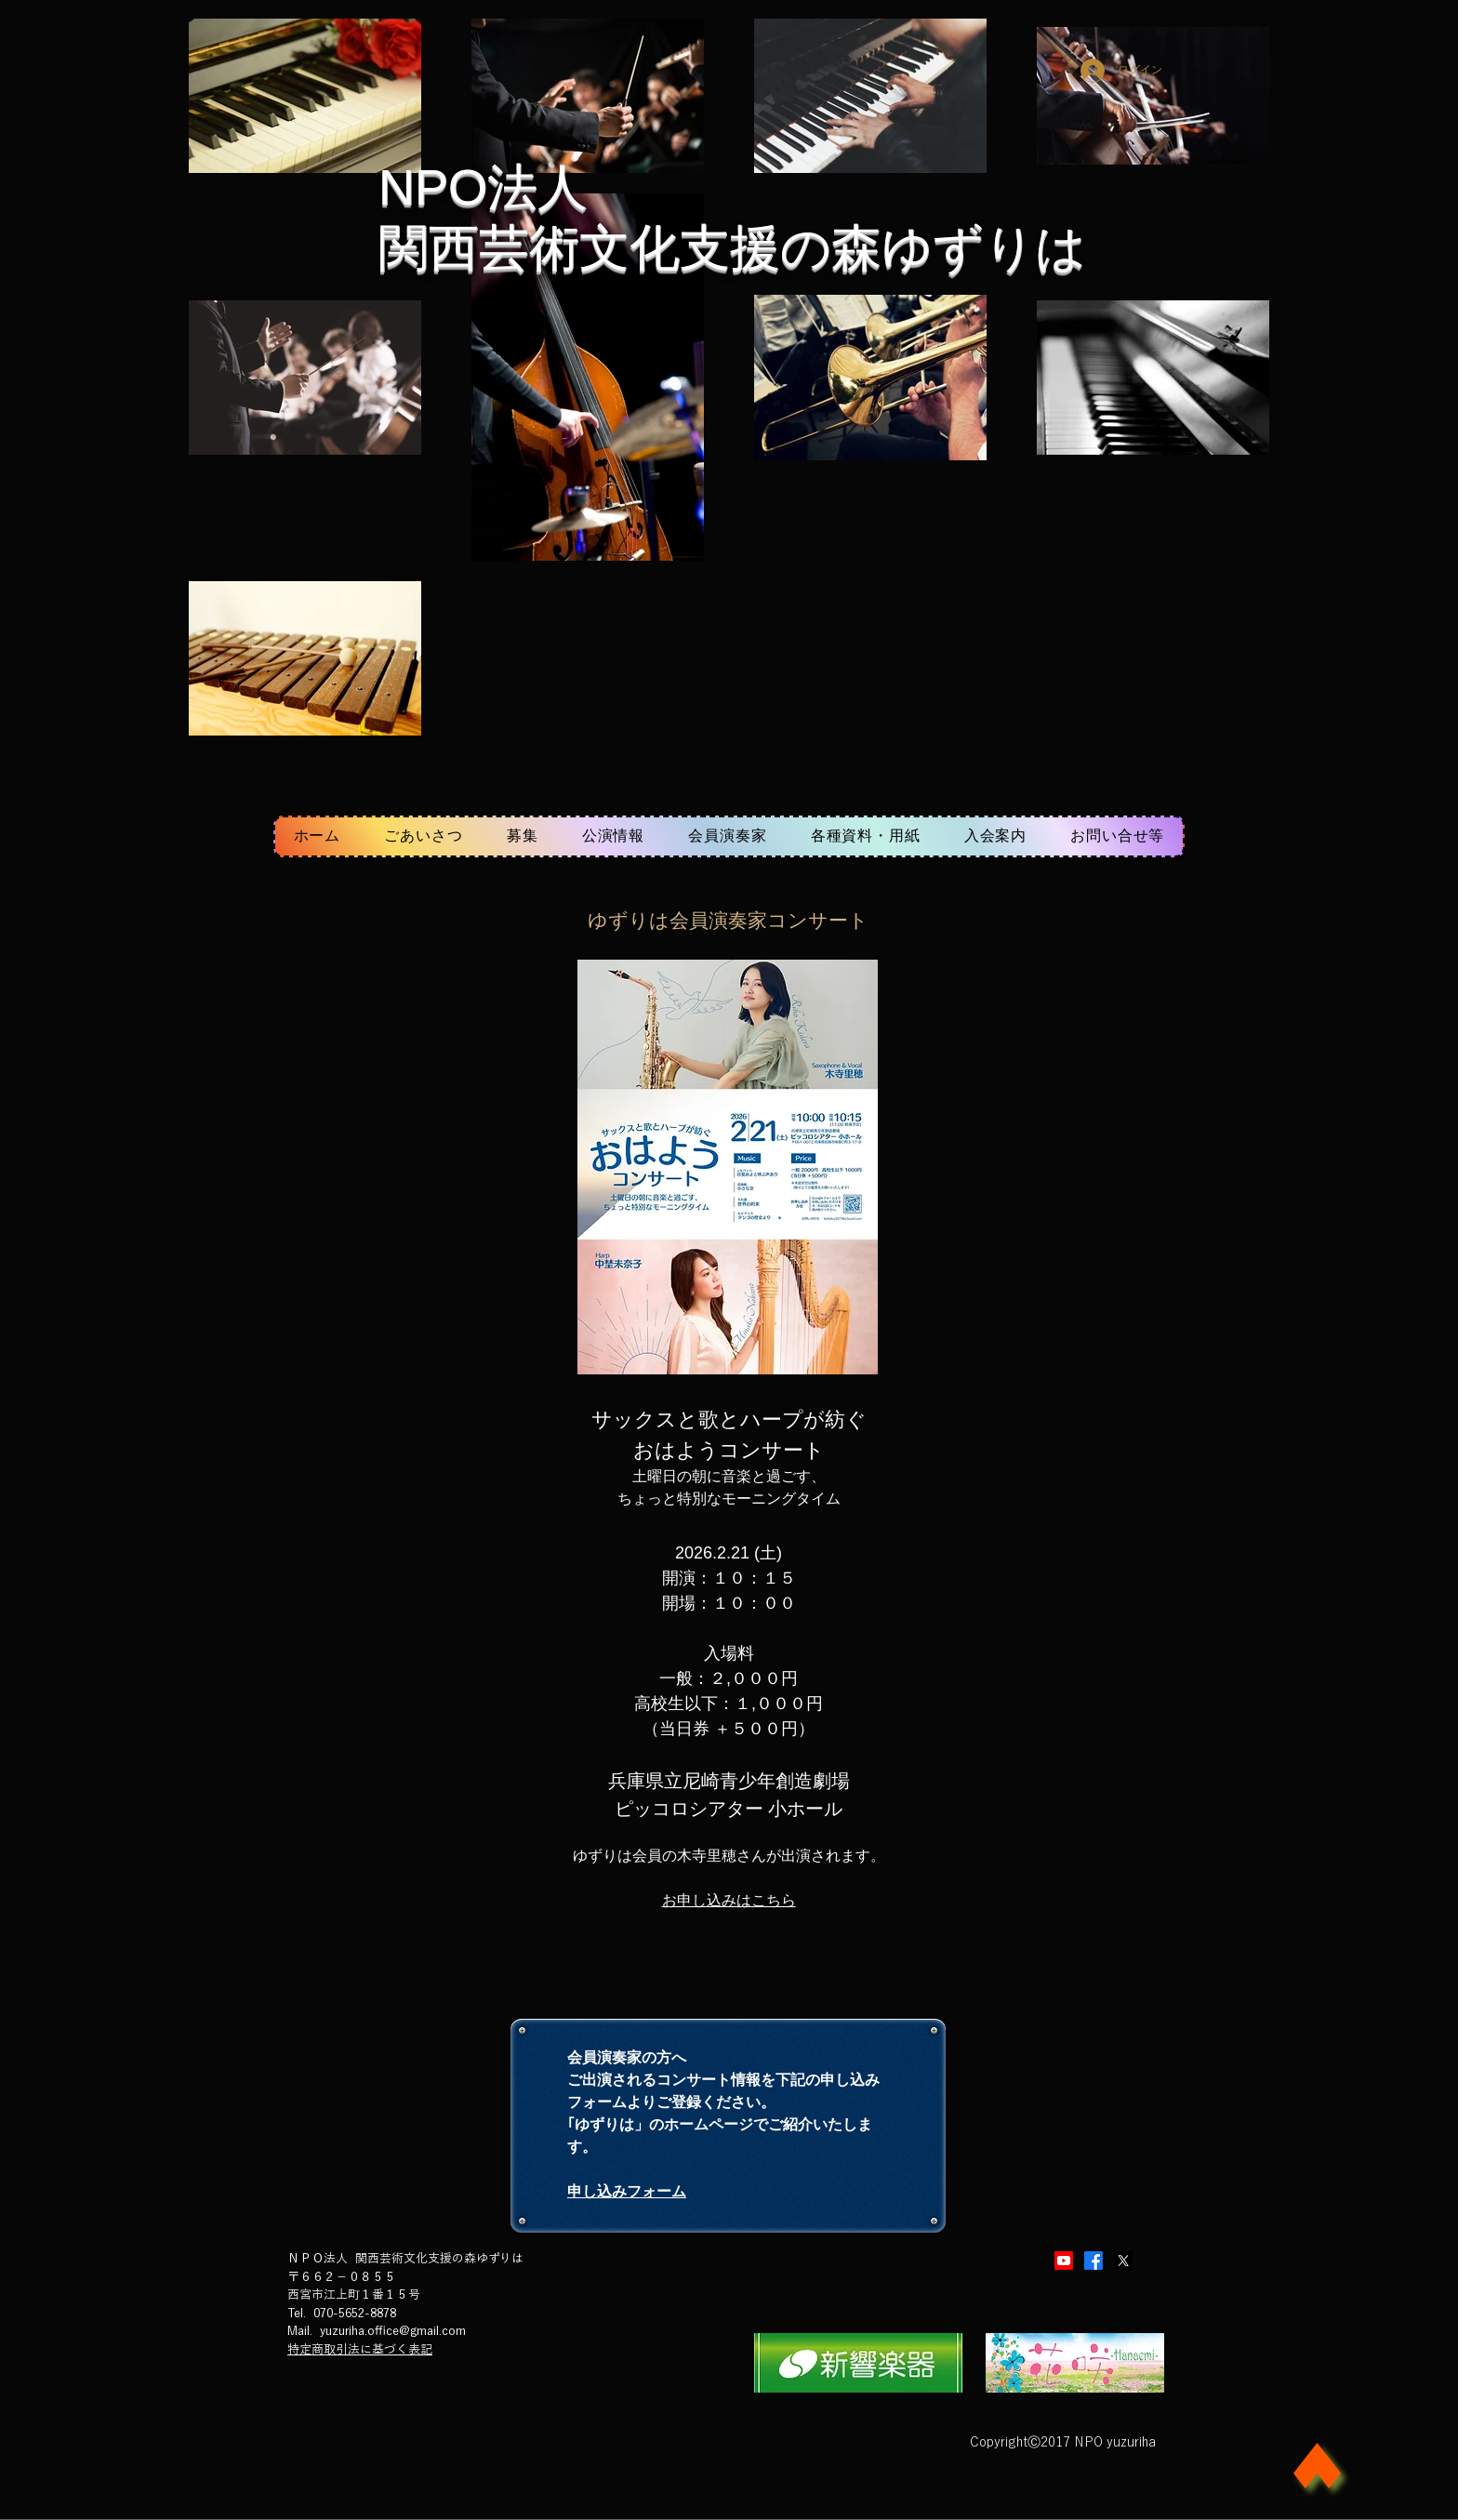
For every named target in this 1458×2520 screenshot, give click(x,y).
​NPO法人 (483, 187)
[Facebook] (1093, 2260)
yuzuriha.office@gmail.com (393, 2331)
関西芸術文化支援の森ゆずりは (732, 247)
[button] (613, 836)
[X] (1123, 2260)
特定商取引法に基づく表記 (359, 2349)
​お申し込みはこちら (729, 1900)
